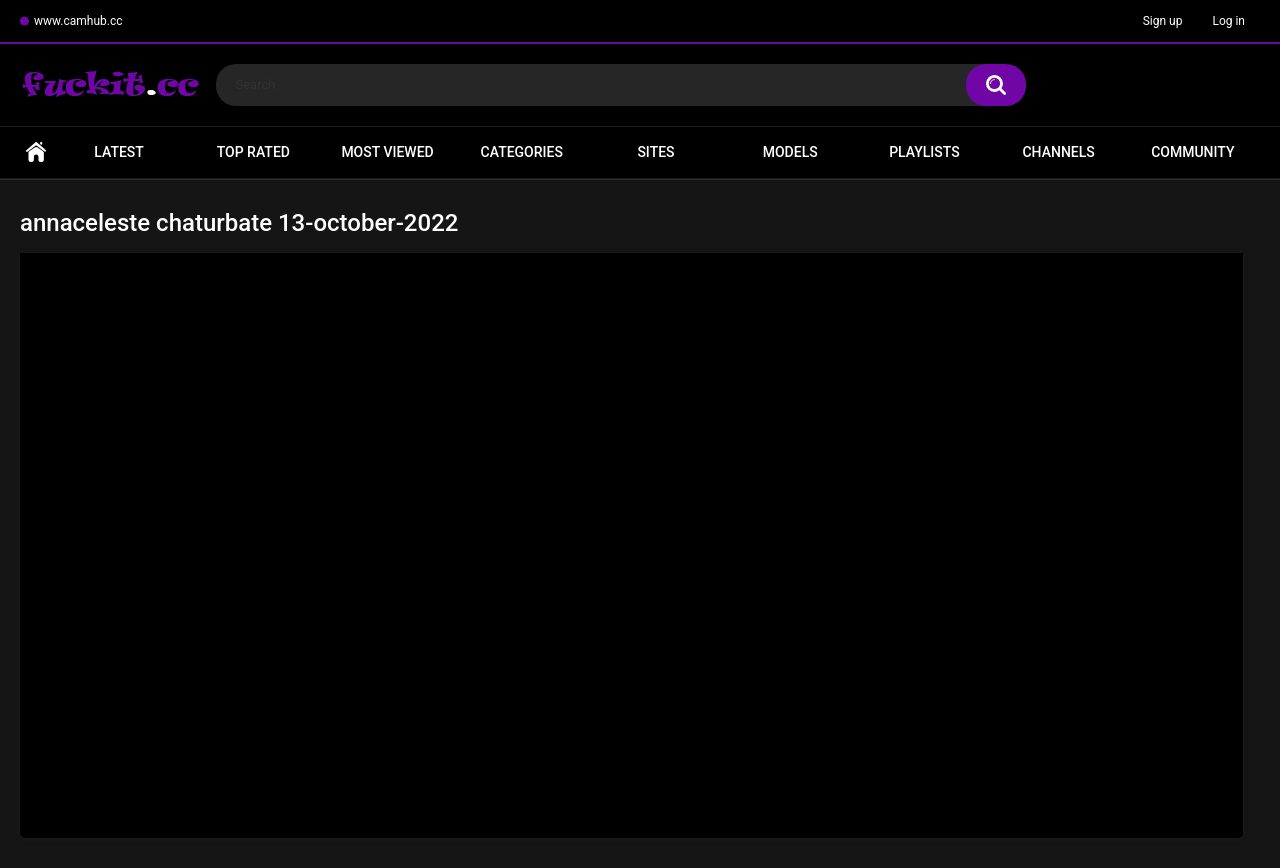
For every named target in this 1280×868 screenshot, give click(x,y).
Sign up (1163, 21)
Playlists (924, 152)
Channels (1058, 152)
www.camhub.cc (78, 21)
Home (36, 152)
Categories (522, 152)
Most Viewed (387, 152)
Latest (119, 152)
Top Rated (253, 152)
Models (790, 152)
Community (1192, 152)
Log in (1228, 21)
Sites (655, 152)
